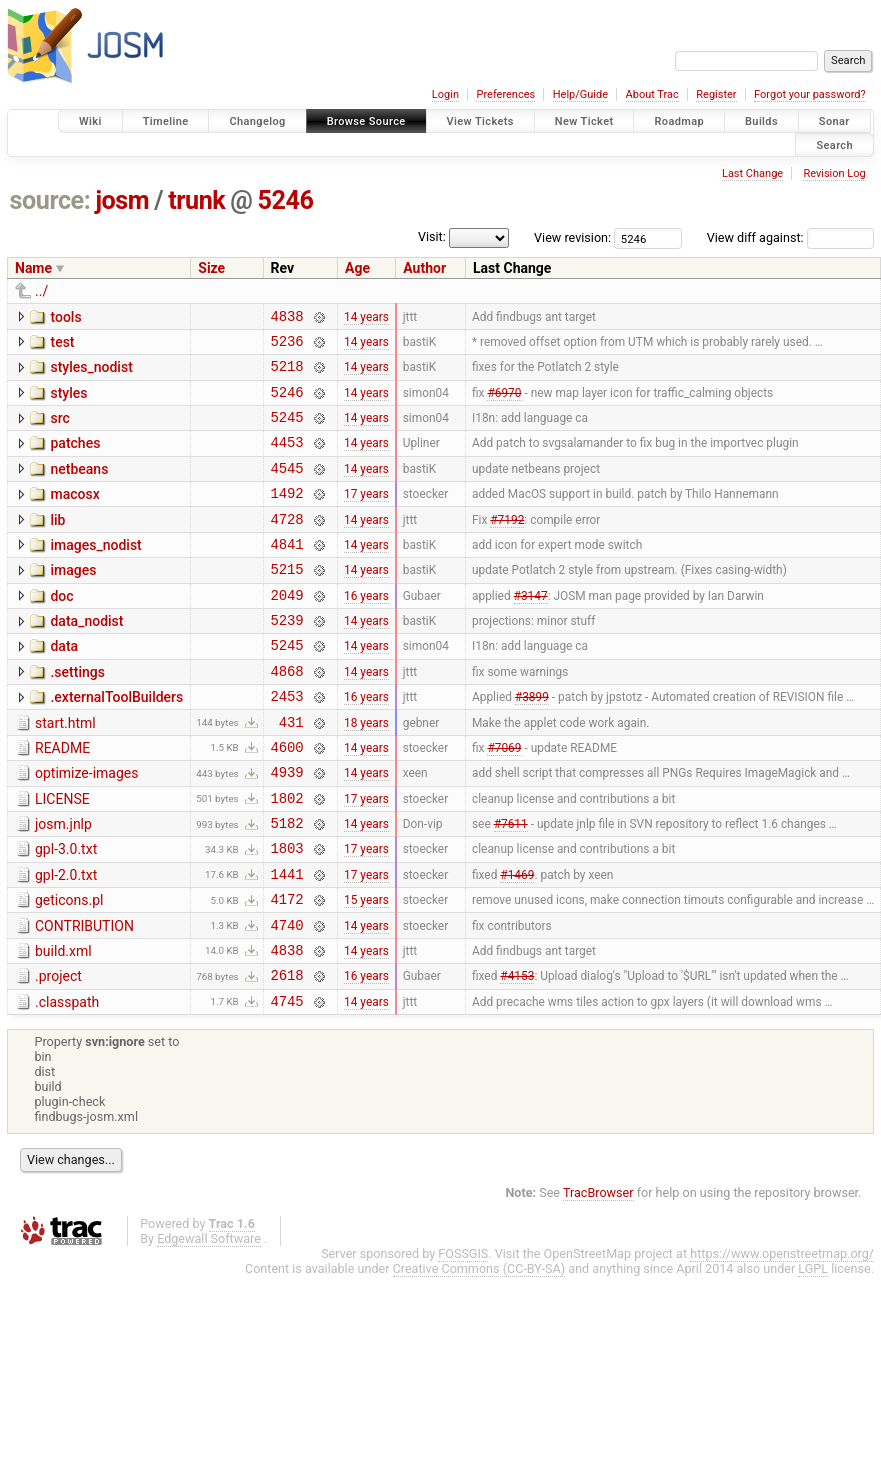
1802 (287, 857)
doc (61, 629)
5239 (287, 658)
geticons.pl (69, 969)
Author (424, 268)
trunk (196, 200)
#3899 (532, 744)
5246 (286, 200)
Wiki (90, 121)
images (73, 600)
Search (834, 144)
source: (50, 200)
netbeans (79, 487)
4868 (287, 715)
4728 (287, 545)
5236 (287, 346)
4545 (287, 488)
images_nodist (95, 572)
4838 (287, 318)
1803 (287, 913)
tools (65, 317)
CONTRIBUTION (84, 998)
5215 (287, 601)
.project (58, 1054)
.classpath (67, 1083)
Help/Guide (580, 94)
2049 (287, 630)
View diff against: (790, 237)
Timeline (166, 121)
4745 (287, 1084)
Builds (761, 121)
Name (33, 268)
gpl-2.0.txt (66, 941)
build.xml (63, 1026)
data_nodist (86, 657)
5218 (287, 374)
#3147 (531, 630)
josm (122, 200)
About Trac (652, 94)
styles (68, 402)
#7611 (511, 886)
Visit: (432, 236)
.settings (77, 714)
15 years (366, 971)
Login (445, 94)
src (59, 430)
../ (41, 291)
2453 (287, 743)
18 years (366, 772)
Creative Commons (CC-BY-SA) (479, 1352)
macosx (74, 515)
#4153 (517, 1056)
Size (211, 268)
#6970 (504, 403)
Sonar (834, 121)
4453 (287, 459)
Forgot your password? (810, 94)
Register (716, 94)
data (64, 685)
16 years (366, 630)
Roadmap (679, 121)
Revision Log (834, 173)
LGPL (813, 1352)
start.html (65, 771)
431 (291, 772)
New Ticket (584, 121)
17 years (366, 517)
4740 (287, 999)
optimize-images (86, 827)
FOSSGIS (463, 1337)
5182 (287, 885)
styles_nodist (91, 373)
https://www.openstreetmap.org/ (782, 1337)
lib (57, 544)
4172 (287, 970)
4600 (287, 800)
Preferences (505, 94)
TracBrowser (598, 1276)
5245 (287, 431)
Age (357, 268)
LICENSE (62, 856)
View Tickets (480, 121)
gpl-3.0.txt (66, 912)
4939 (287, 828)
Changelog (257, 121)
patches (75, 458)
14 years (366, 318)
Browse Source (366, 121)
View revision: (572, 237)
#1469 (517, 942)
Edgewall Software (209, 1322)
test (62, 345)
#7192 (507, 545)
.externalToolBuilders (116, 742)
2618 (287, 1055)
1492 (287, 516)
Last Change (752, 173)
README (62, 799)
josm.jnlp (63, 884)
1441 (287, 942)
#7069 (504, 800)
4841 (287, 573)
